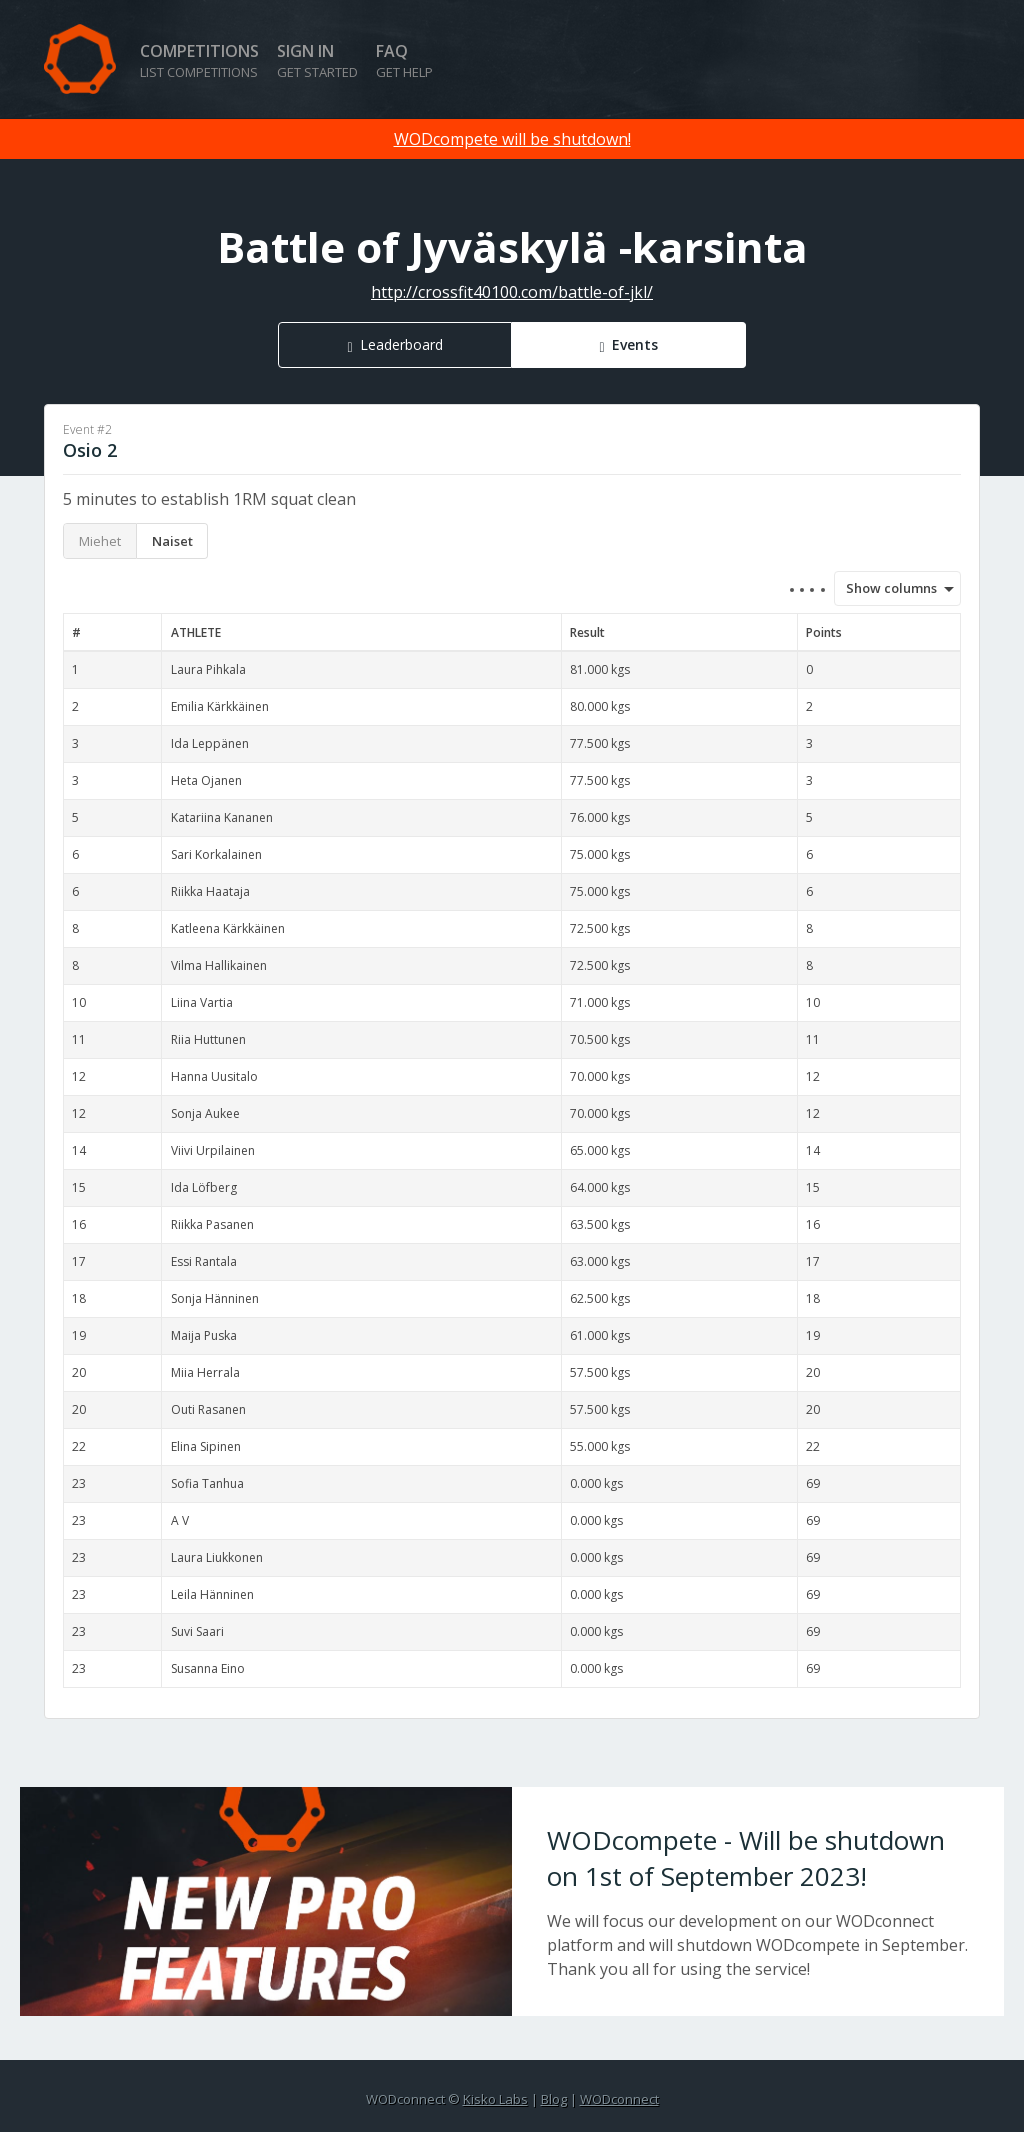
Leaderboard (401, 344)
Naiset (172, 541)
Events (635, 344)
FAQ (404, 60)
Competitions (199, 60)
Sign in (317, 60)
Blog (554, 2099)
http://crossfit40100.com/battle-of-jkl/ (512, 292)
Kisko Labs (495, 2099)
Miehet (100, 541)
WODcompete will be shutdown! (512, 139)
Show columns (885, 588)
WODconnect (619, 2099)
